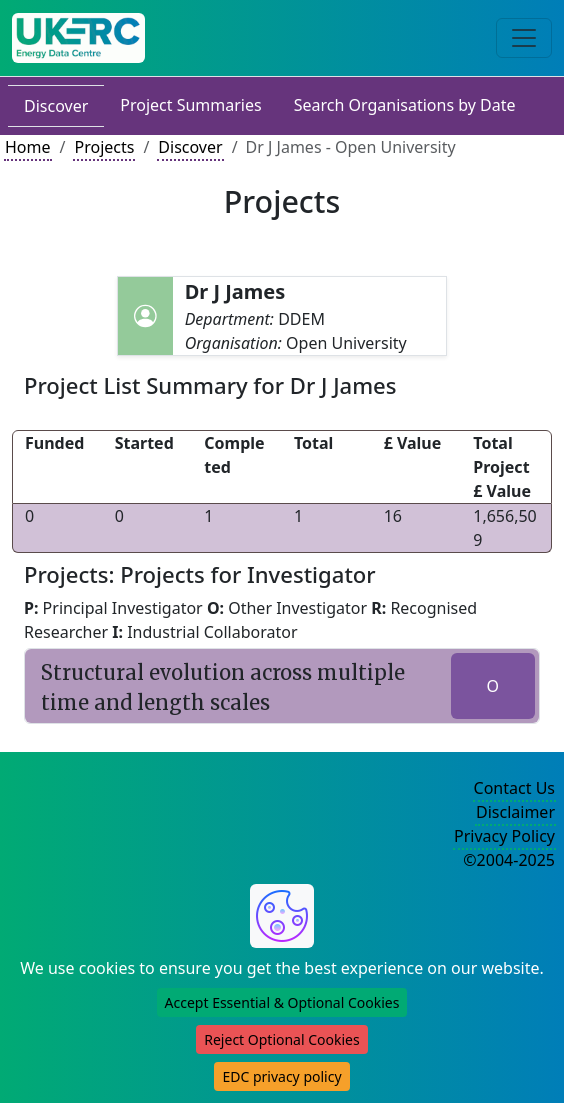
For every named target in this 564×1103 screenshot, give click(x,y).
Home (28, 147)
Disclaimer (515, 812)
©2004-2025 (509, 860)
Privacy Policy (504, 836)
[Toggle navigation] (524, 38)
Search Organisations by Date (405, 105)
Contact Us (514, 788)
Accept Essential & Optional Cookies (282, 1002)
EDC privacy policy (281, 1076)
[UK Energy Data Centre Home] (78, 38)
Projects (104, 147)
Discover (56, 106)
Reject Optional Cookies (281, 1039)
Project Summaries (190, 105)
